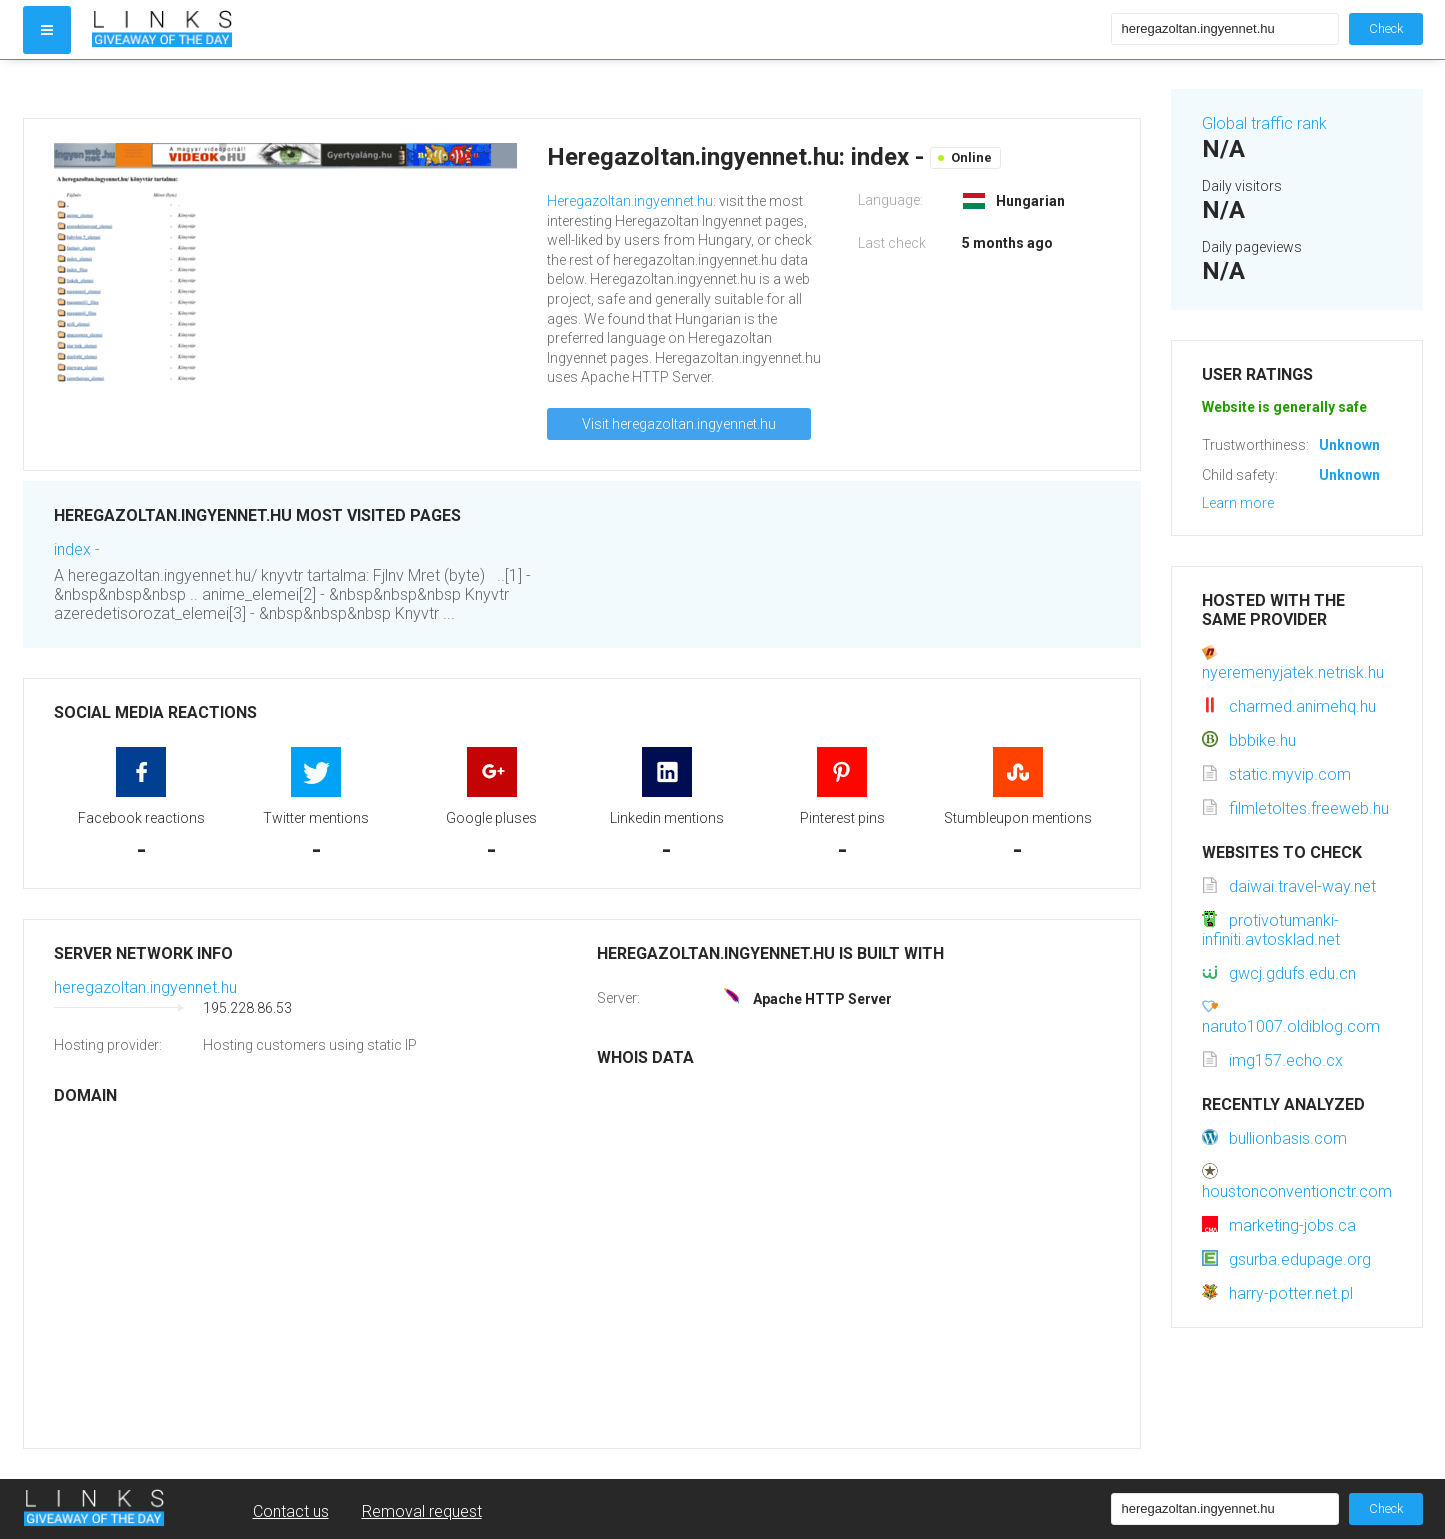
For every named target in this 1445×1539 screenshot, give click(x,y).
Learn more (1238, 503)
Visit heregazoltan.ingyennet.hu (679, 424)
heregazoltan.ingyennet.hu (145, 987)
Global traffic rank (1264, 123)
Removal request (422, 1511)
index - (77, 549)
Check (1386, 28)
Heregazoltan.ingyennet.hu (630, 201)
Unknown (1349, 445)
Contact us (291, 1511)
